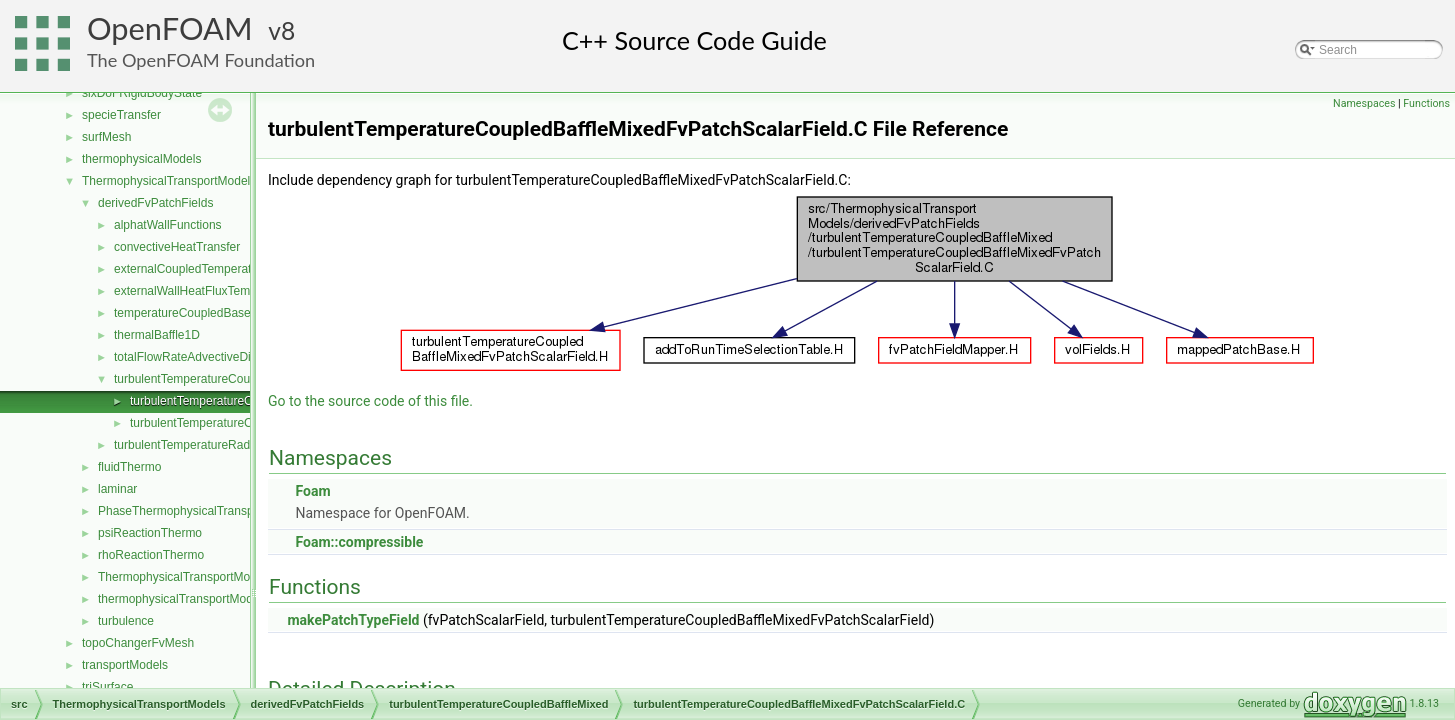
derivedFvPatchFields (155, 203)
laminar (117, 489)
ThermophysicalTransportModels (169, 181)
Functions (1426, 103)
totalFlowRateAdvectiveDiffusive (199, 357)
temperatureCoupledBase (182, 313)
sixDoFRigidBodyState (142, 93)
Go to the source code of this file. (370, 401)
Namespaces (1364, 103)
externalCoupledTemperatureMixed (207, 269)
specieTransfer (121, 115)
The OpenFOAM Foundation (201, 60)
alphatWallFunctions (168, 225)
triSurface (107, 687)
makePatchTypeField (353, 620)
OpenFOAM (170, 28)
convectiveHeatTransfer (177, 247)
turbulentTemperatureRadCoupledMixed (220, 445)
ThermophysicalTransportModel (182, 577)
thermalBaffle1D (157, 335)
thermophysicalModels (141, 159)
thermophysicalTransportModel (180, 599)
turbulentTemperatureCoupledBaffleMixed (224, 379)
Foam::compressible (359, 542)
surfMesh (106, 137)
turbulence (126, 621)
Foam (312, 491)
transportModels (125, 665)
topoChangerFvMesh (138, 643)
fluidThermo (129, 467)
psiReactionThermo (150, 533)
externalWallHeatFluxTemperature (204, 291)
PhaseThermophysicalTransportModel (199, 511)
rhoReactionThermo (151, 555)
